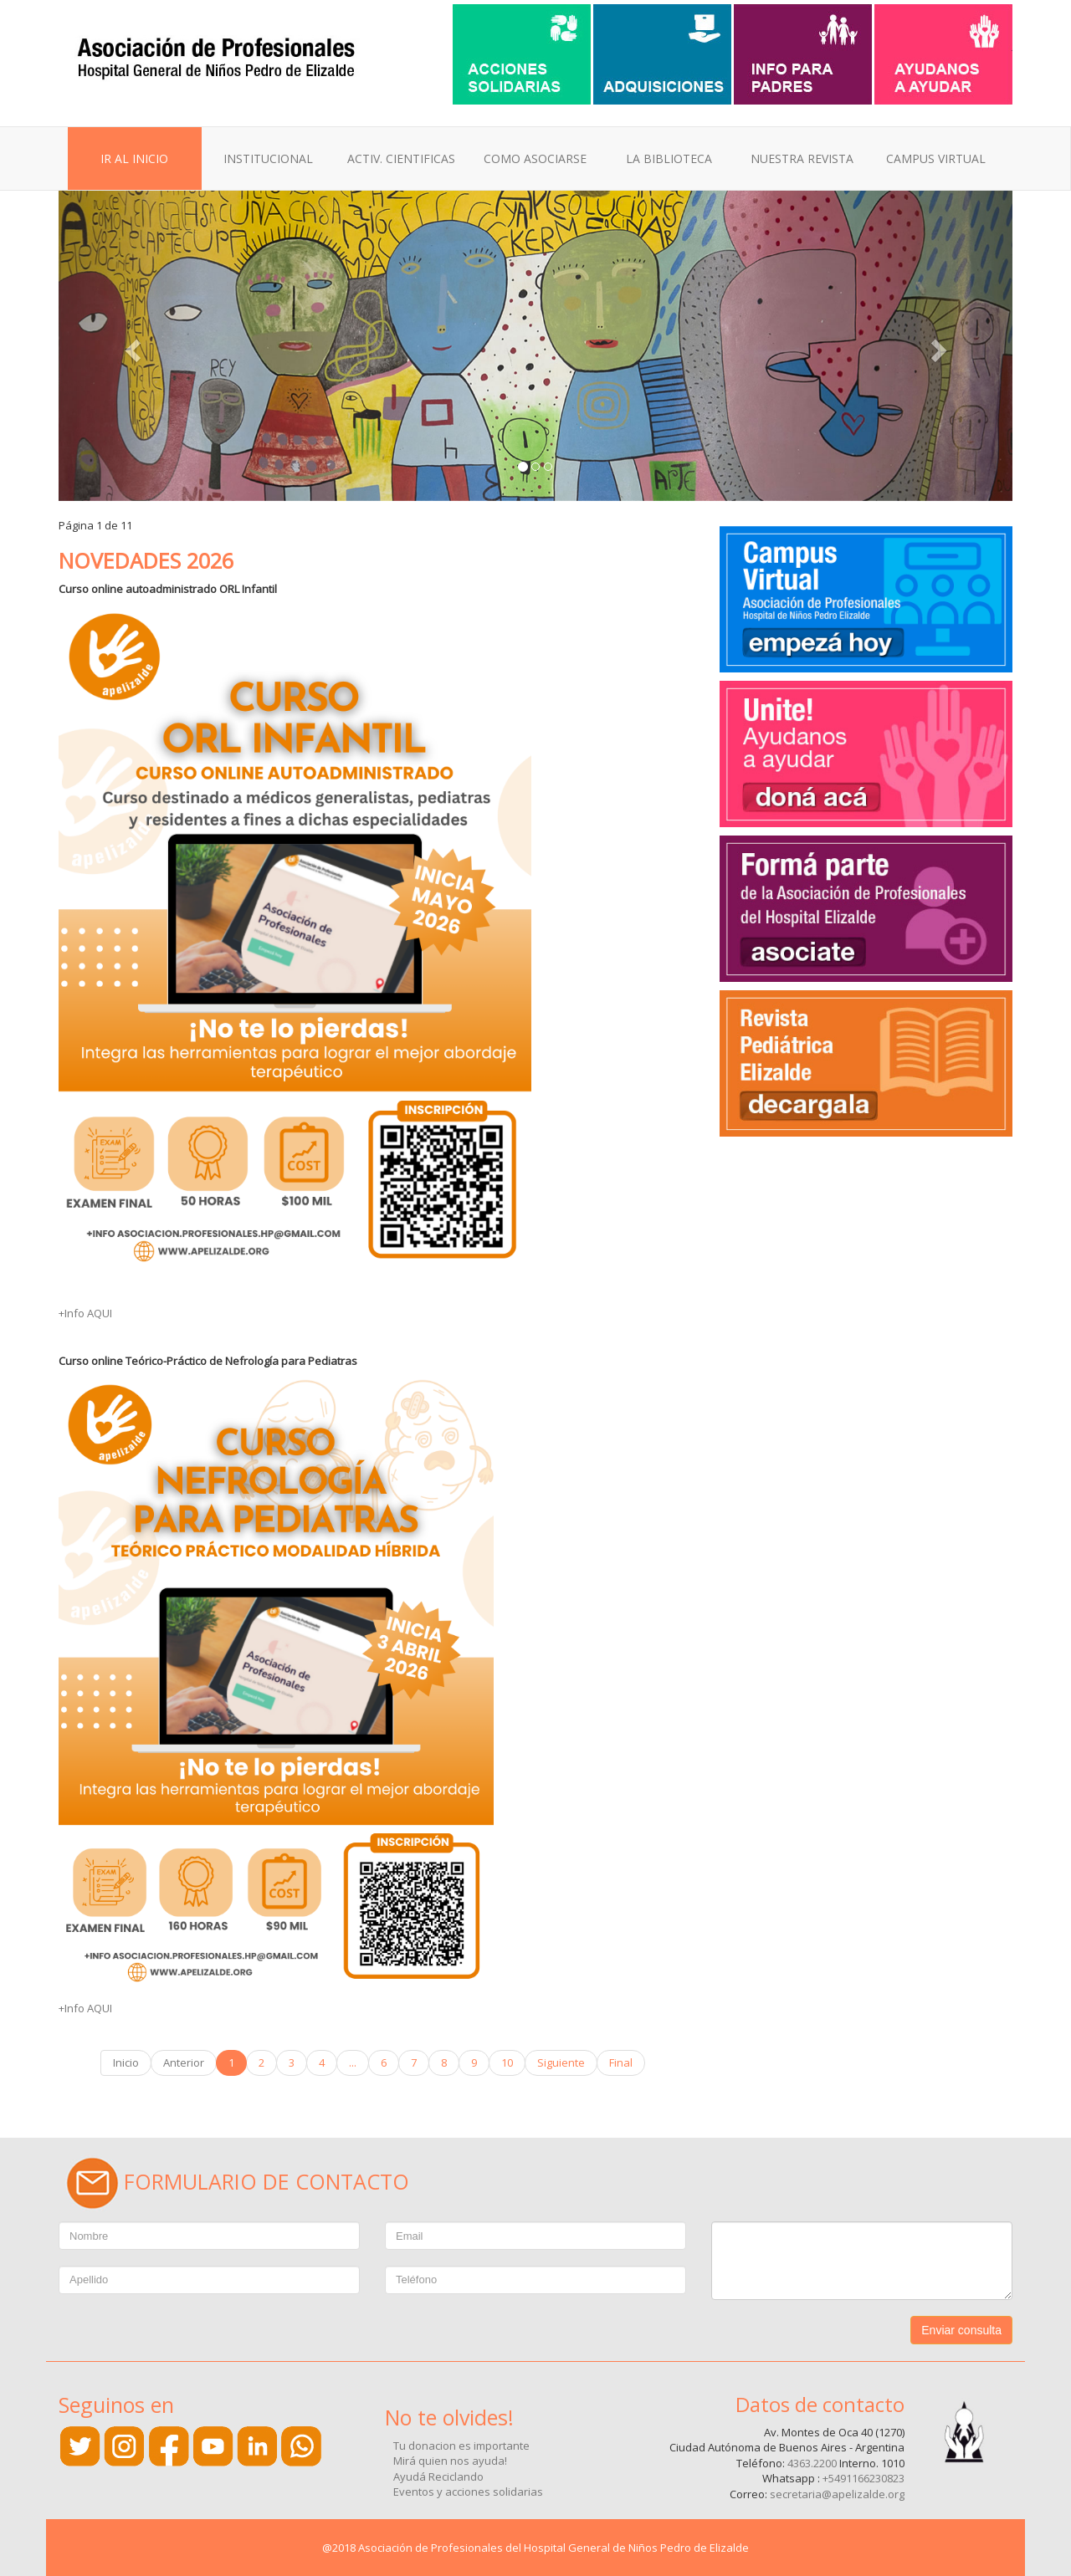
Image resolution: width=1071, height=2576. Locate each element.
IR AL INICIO (134, 158)
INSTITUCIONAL (268, 158)
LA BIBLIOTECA (669, 158)
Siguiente (561, 2062)
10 (507, 2062)
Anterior (183, 2062)
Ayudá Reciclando (438, 2476)
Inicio (126, 2062)
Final (621, 2062)
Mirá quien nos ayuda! (450, 2460)
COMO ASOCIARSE (535, 158)
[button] (130, 346)
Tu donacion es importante (461, 2445)
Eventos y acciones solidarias (468, 2491)
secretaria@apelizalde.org (837, 2494)
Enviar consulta (961, 2330)
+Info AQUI (85, 1313)
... (352, 2062)
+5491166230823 (863, 2478)
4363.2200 (812, 2463)
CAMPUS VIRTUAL (936, 158)
